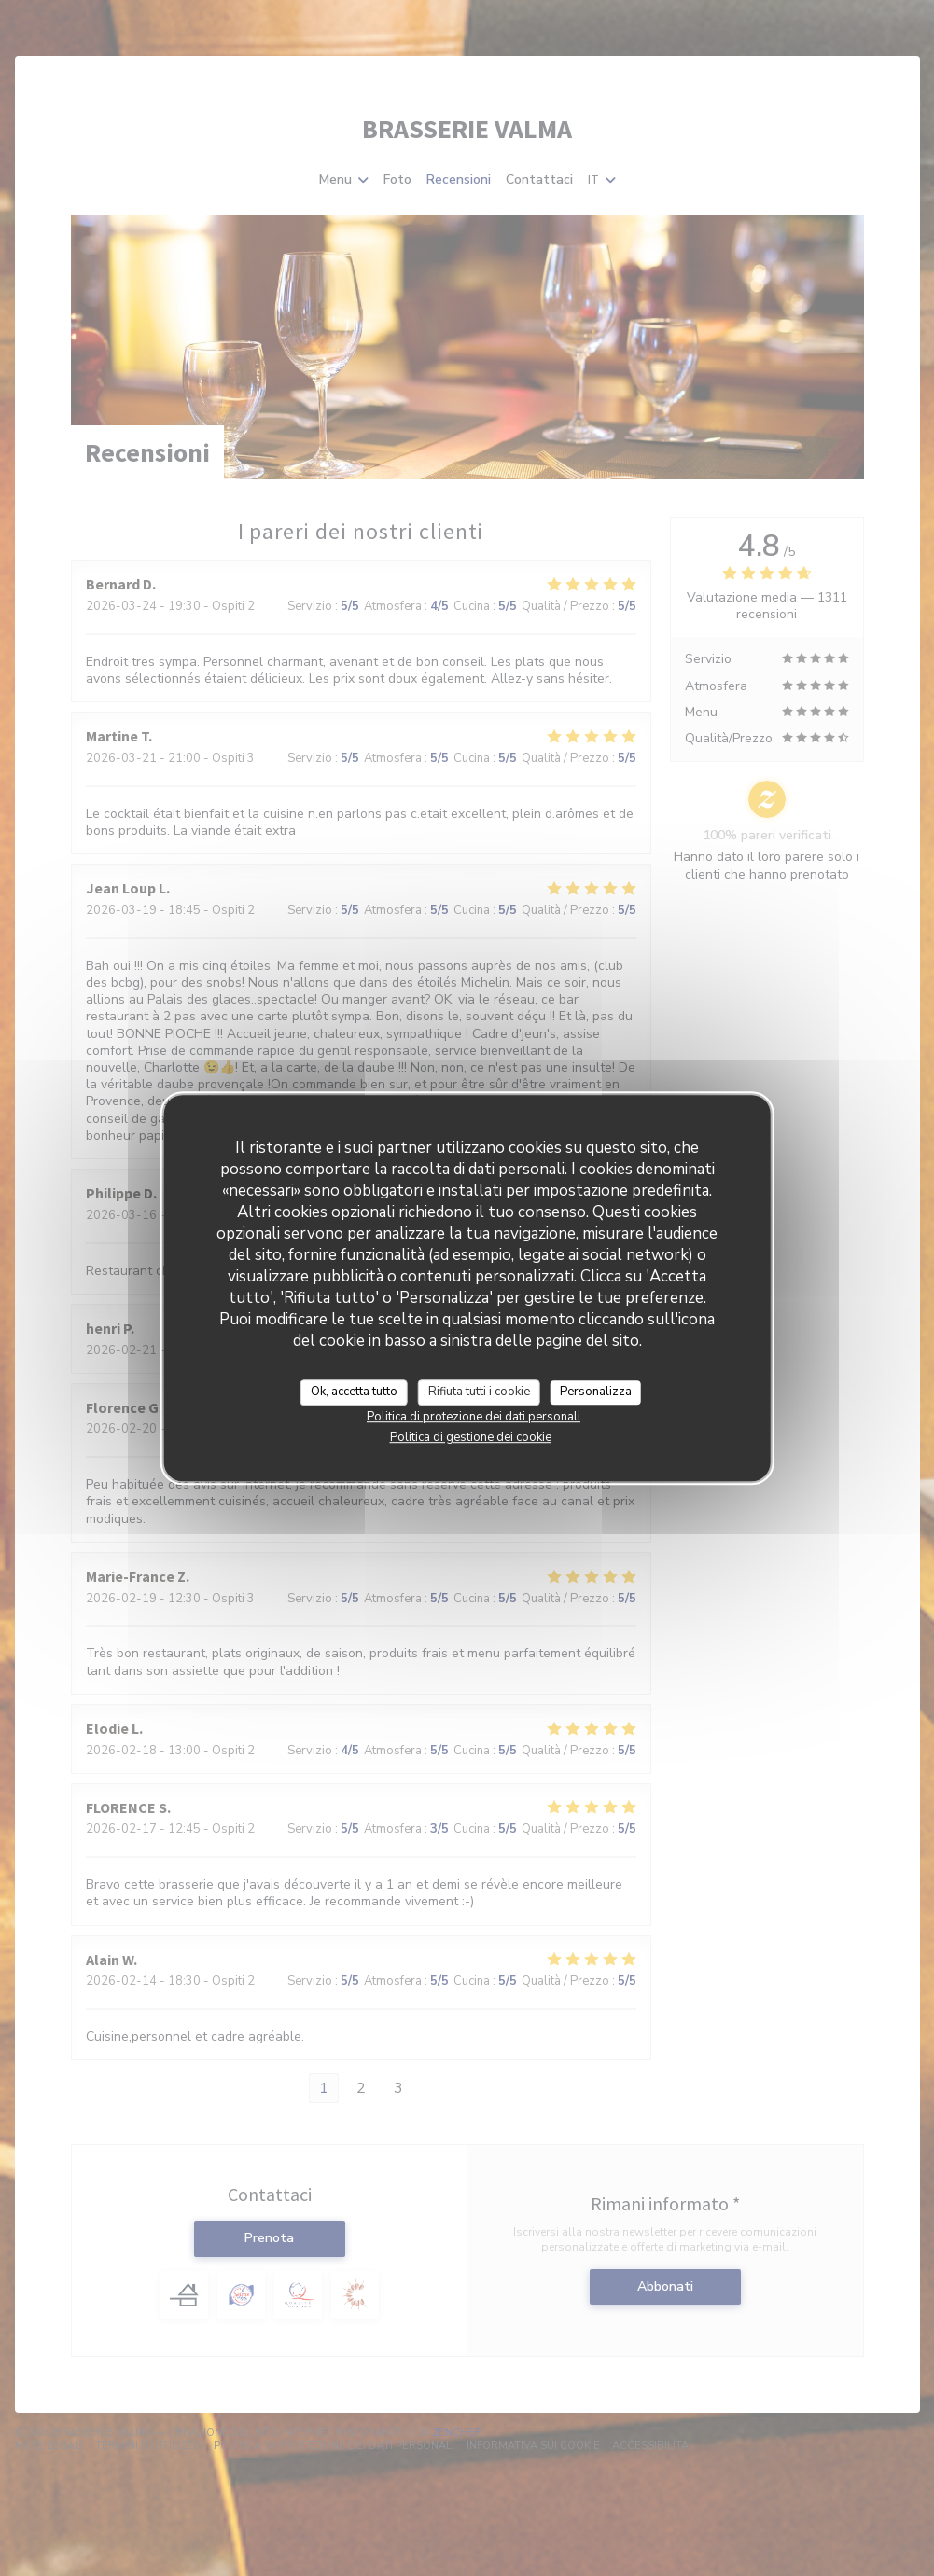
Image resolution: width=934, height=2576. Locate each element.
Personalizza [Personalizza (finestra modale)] (596, 1391)
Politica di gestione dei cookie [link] (470, 1437)
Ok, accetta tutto (354, 1391)
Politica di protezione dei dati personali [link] (473, 1416)
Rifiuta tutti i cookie (479, 1391)
